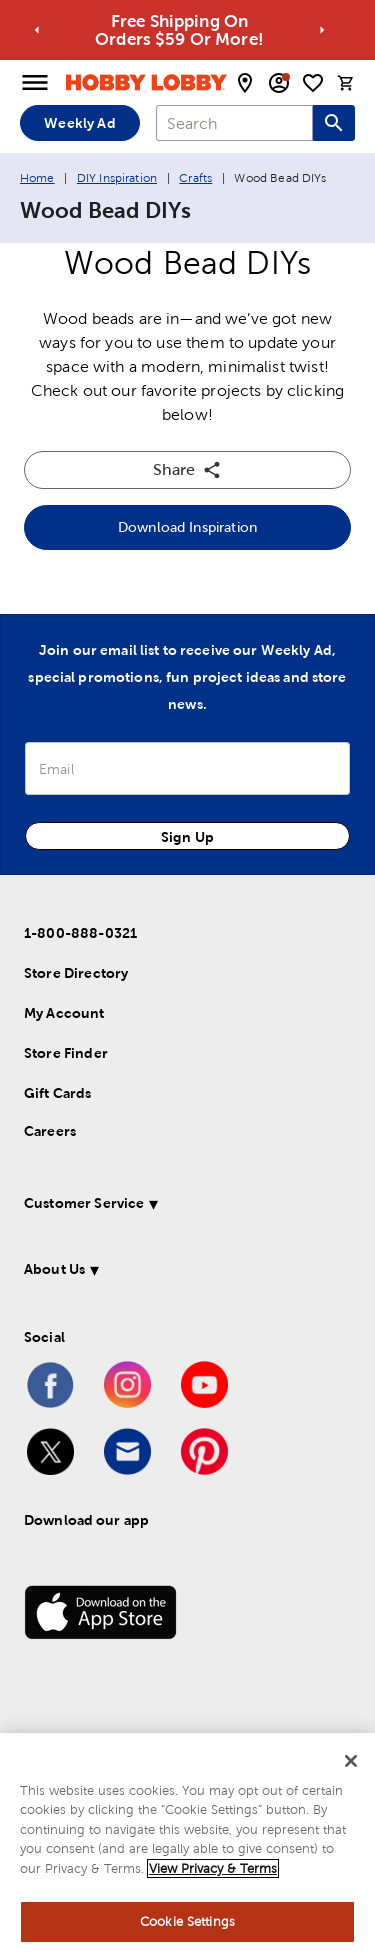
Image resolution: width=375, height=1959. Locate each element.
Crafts (195, 178)
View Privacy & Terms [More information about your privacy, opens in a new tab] (213, 1868)
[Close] (351, 1761)
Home (37, 178)
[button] (183, 1206)
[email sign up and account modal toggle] (279, 83)
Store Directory (76, 973)
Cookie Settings (187, 1921)
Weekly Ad (79, 123)
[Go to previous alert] (37, 30)
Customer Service (84, 1203)
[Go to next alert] (322, 30)
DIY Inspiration (117, 178)
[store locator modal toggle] (245, 83)
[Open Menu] (35, 83)
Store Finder (66, 1053)
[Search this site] (334, 123)
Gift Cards (58, 1093)
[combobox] (234, 123)
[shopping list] (313, 83)
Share (187, 470)
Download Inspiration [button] (187, 527)
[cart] (346, 83)
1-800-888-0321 (80, 933)
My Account (64, 1013)
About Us (54, 1269)
